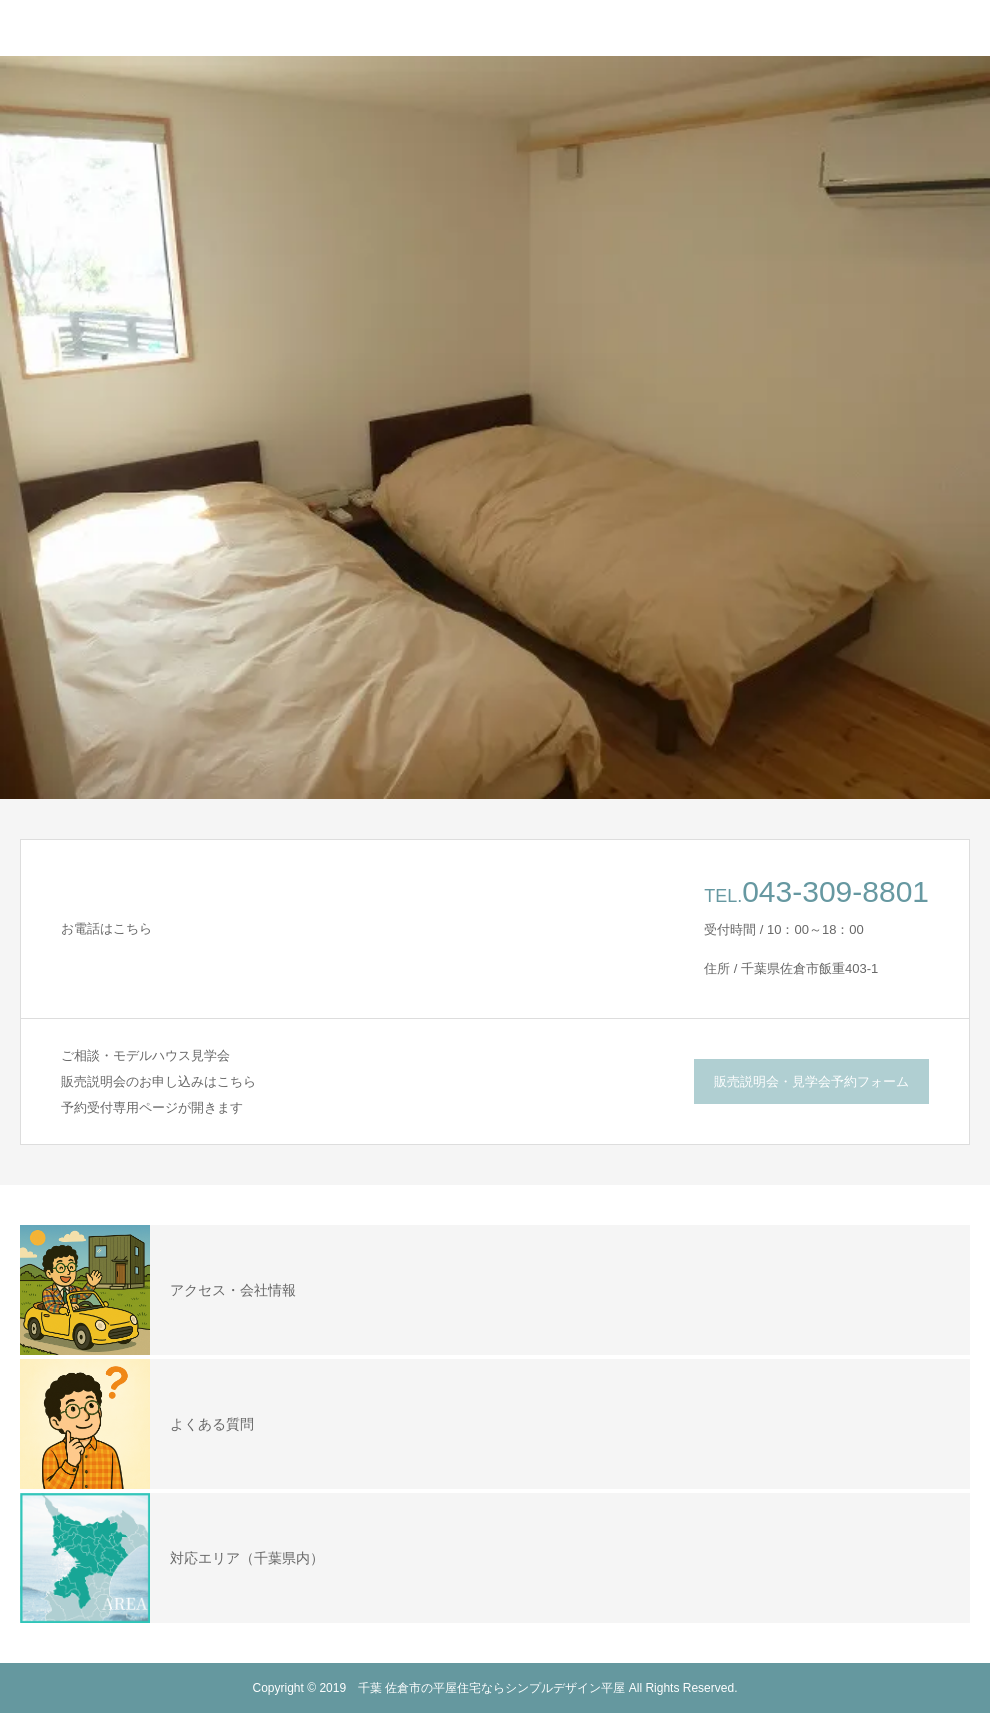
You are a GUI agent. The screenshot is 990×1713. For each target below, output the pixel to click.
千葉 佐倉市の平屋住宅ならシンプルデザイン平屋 (491, 1688)
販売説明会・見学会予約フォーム (811, 1081)
